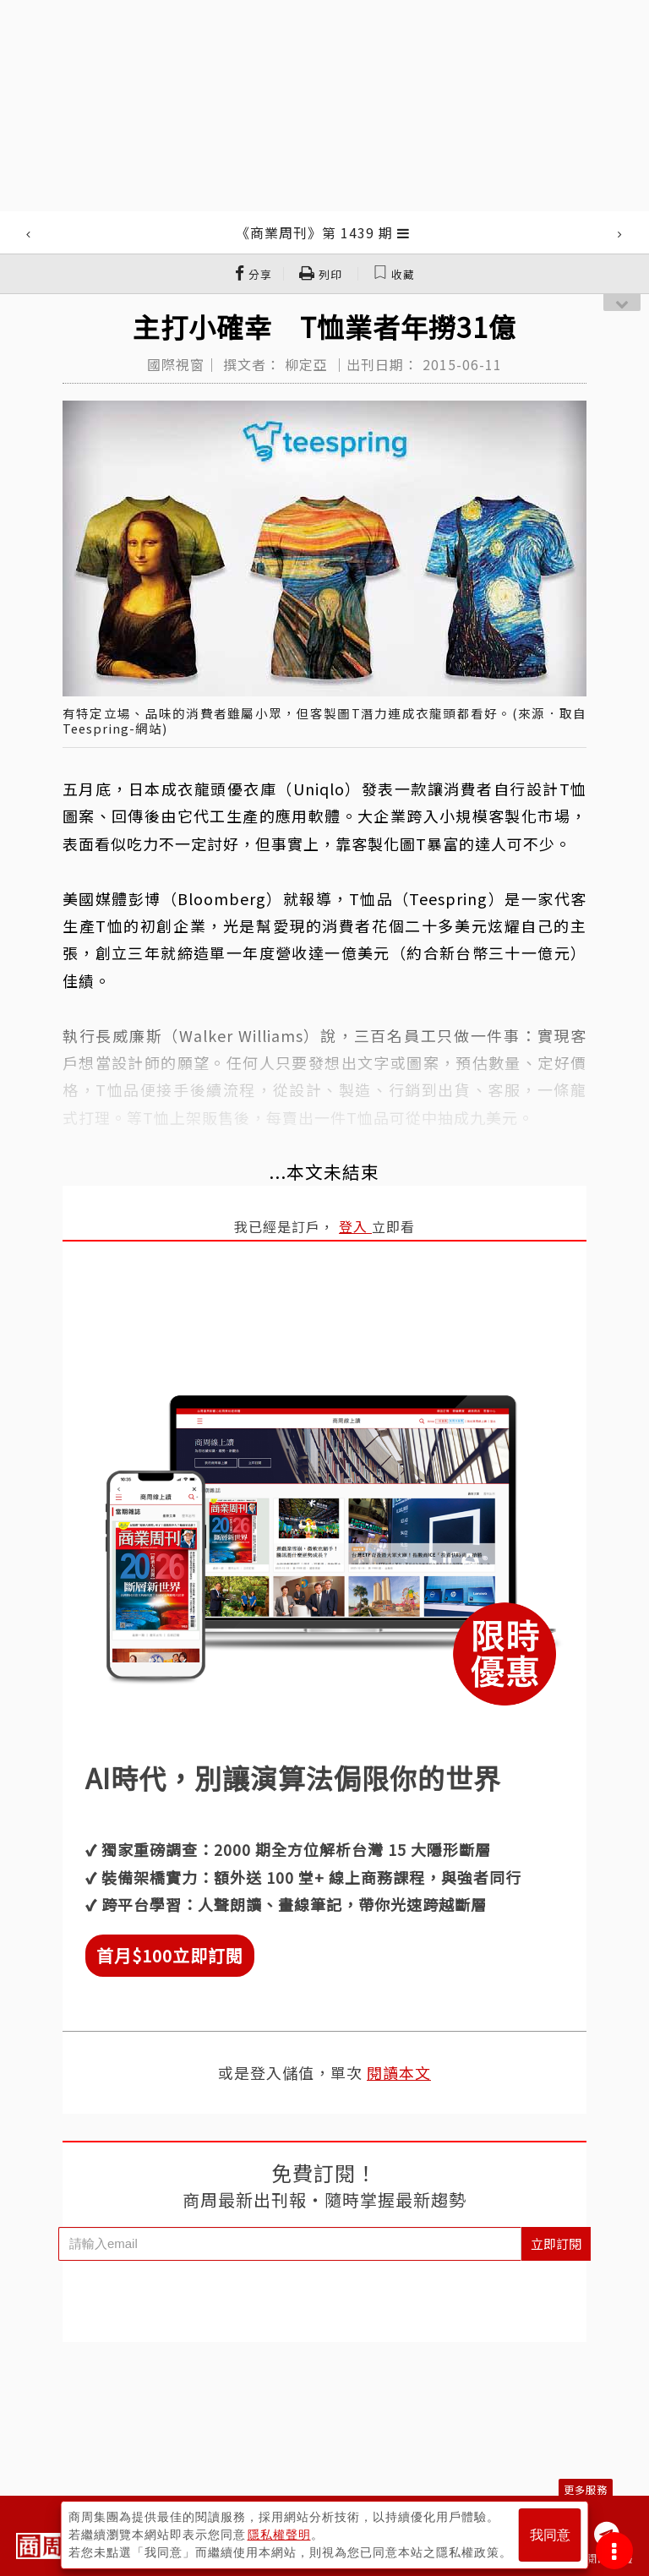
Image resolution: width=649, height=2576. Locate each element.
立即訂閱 (556, 2243)
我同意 (550, 2535)
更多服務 (586, 2489)
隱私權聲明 (279, 2534)
